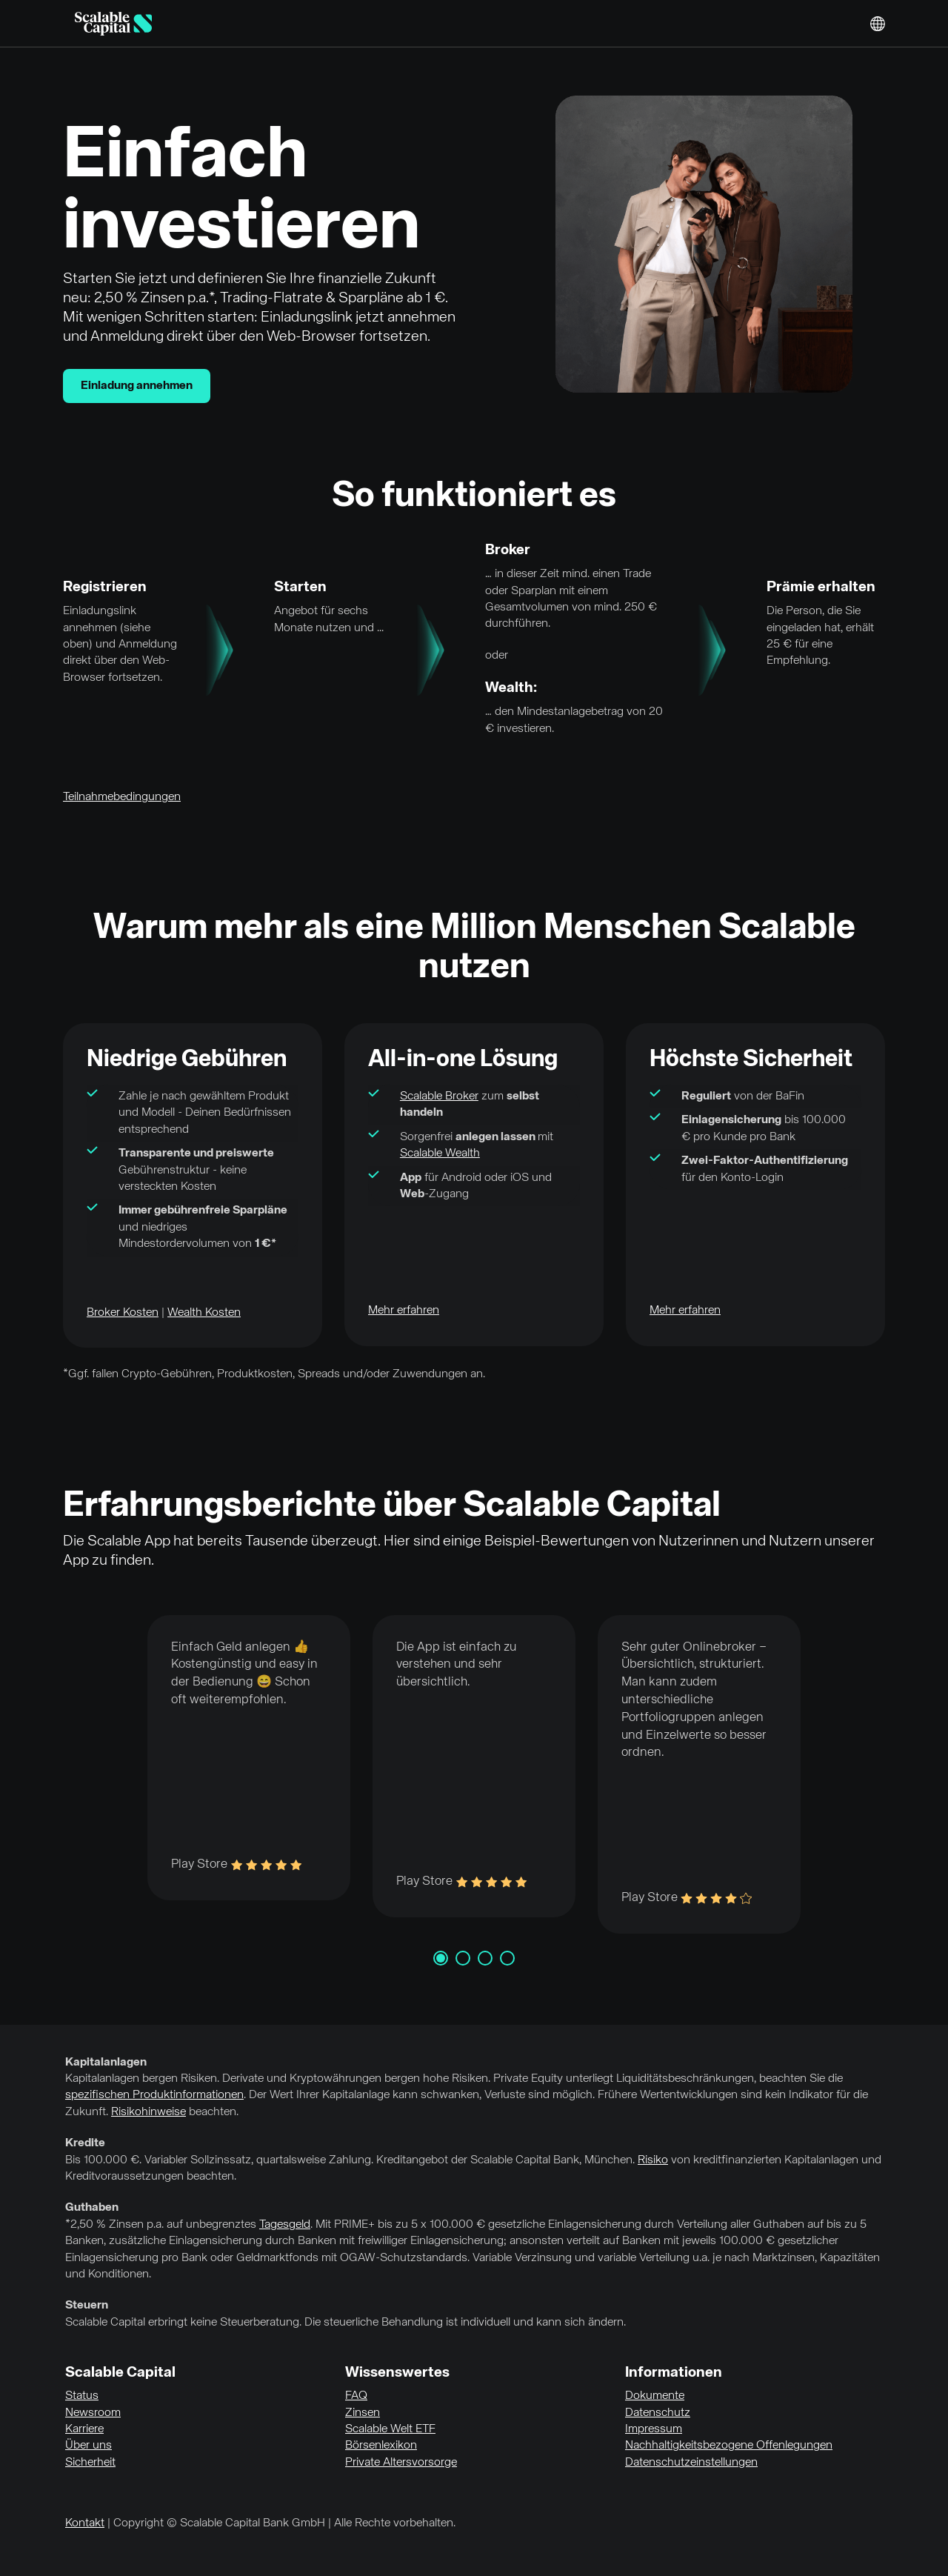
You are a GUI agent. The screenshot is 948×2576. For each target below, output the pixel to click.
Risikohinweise (148, 2112)
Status (82, 2396)
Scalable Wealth (440, 1153)
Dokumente (654, 2396)
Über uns (88, 2446)
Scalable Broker (439, 1096)
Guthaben (91, 2208)
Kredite (85, 2143)
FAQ (356, 2396)
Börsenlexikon (381, 2446)
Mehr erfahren (403, 1311)
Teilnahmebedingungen (122, 797)
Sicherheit (90, 2463)
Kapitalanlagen (106, 2063)
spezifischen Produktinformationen (154, 2095)
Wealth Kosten (204, 1313)
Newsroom (93, 2413)
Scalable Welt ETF (390, 2429)
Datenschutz (657, 2413)
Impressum (653, 2429)
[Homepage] (113, 24)
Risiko (653, 2160)
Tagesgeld (284, 2225)
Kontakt (84, 2523)
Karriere (84, 2429)
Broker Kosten (122, 1313)
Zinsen (362, 2413)
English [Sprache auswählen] (877, 23)
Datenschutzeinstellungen (691, 2463)
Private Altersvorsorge (401, 2463)
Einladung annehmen (137, 386)
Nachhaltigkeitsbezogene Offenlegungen (728, 2446)
